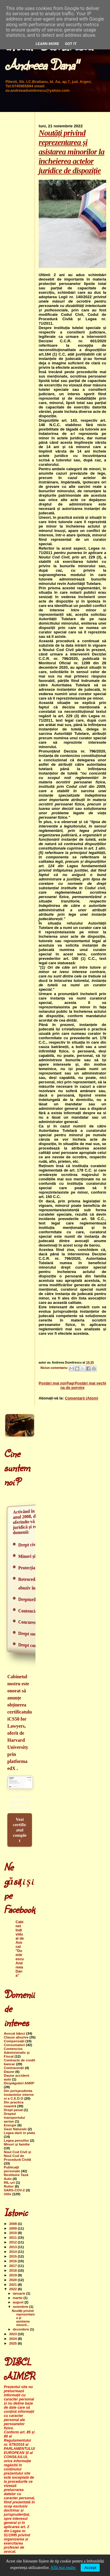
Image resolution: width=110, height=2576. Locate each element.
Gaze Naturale (15, 2129)
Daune (9, 2071)
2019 (13, 2275)
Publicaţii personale (12, 2169)
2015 (13, 2256)
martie (18, 2298)
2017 (13, 2266)
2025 (13, 2343)
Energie (10, 2125)
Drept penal (13, 2110)
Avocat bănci (14, 2033)
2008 (13, 2223)
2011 (13, 2237)
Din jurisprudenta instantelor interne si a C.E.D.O (19, 2094)
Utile (7, 2194)
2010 (13, 2233)
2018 (13, 2270)
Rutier (9, 2186)
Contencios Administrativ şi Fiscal (17, 2052)
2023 (13, 2334)
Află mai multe (63, 2567)
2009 (13, 2228)
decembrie (21, 2329)
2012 (13, 2242)
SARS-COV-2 (14, 2190)
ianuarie (19, 2293)
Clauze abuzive (16, 2037)
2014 (13, 2251)
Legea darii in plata (19, 2133)
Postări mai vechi (90, 1383)
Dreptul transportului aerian (14, 2117)
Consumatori (14, 2045)
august (19, 2302)
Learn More (47, 43)
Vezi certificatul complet (19, 1830)
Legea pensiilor (16, 2140)
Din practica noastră (13, 2104)
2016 (13, 2261)
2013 (13, 2247)
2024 (13, 2338)
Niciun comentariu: (54, 1367)
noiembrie (21, 2306)
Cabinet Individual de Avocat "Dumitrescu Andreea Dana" (20, 1949)
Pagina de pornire (72, 1385)
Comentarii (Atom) (81, 1398)
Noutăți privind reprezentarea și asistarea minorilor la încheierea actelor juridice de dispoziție (71, 151)
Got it (71, 43)
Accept (90, 2567)
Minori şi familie (17, 2144)
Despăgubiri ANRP (19, 2083)
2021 (13, 2284)
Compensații (14, 2041)
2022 (13, 2289)
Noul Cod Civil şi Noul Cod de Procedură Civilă (17, 2155)
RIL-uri (9, 2182)
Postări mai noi (52, 1383)
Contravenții (14, 2068)
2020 (13, 2280)
